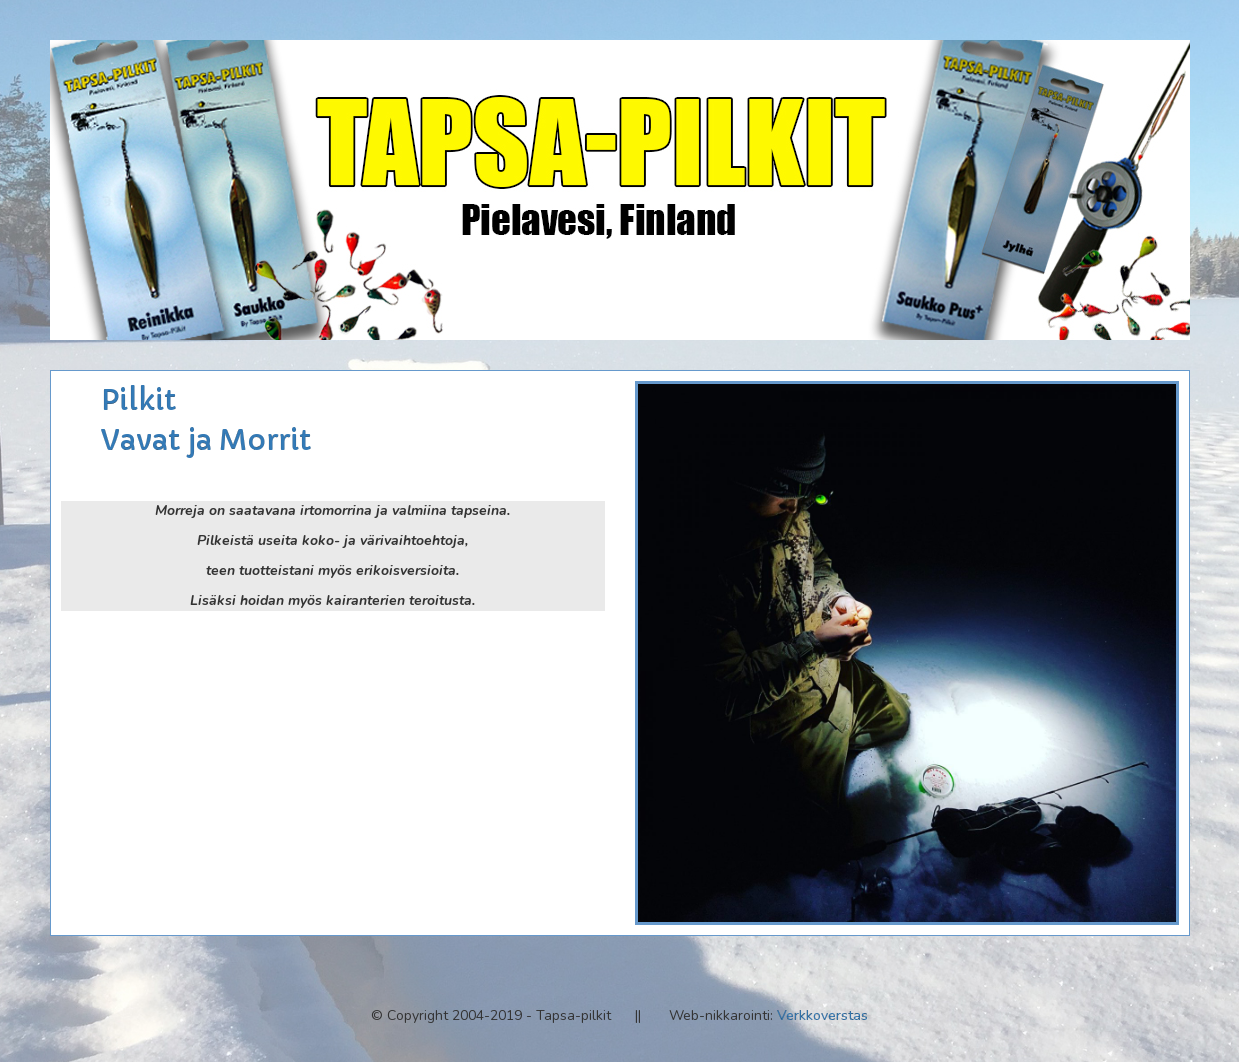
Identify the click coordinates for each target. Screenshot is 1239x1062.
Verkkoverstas (822, 1015)
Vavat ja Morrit (206, 440)
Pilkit (138, 400)
